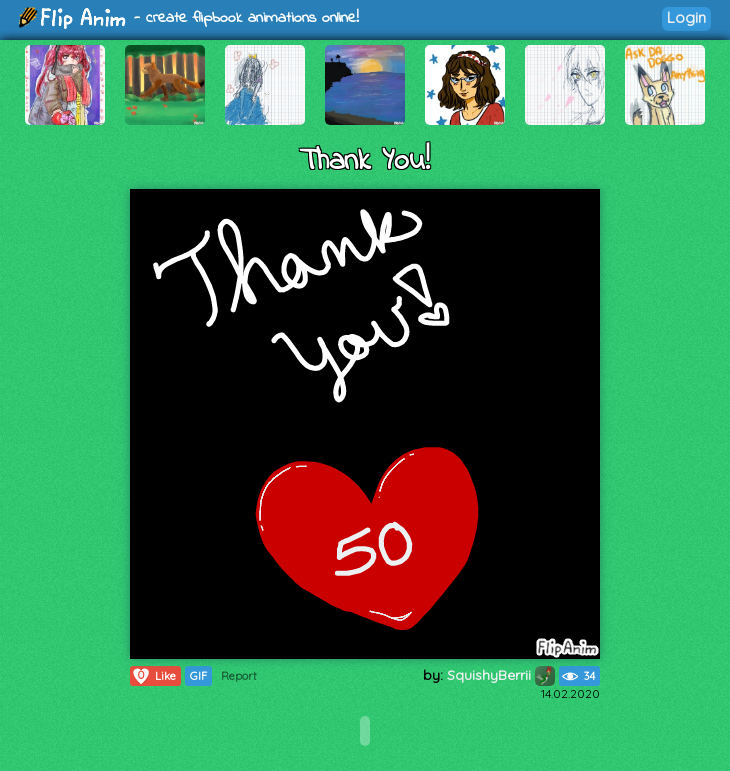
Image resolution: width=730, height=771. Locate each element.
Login (686, 17)
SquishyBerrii (501, 675)
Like (153, 676)
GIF (198, 676)
